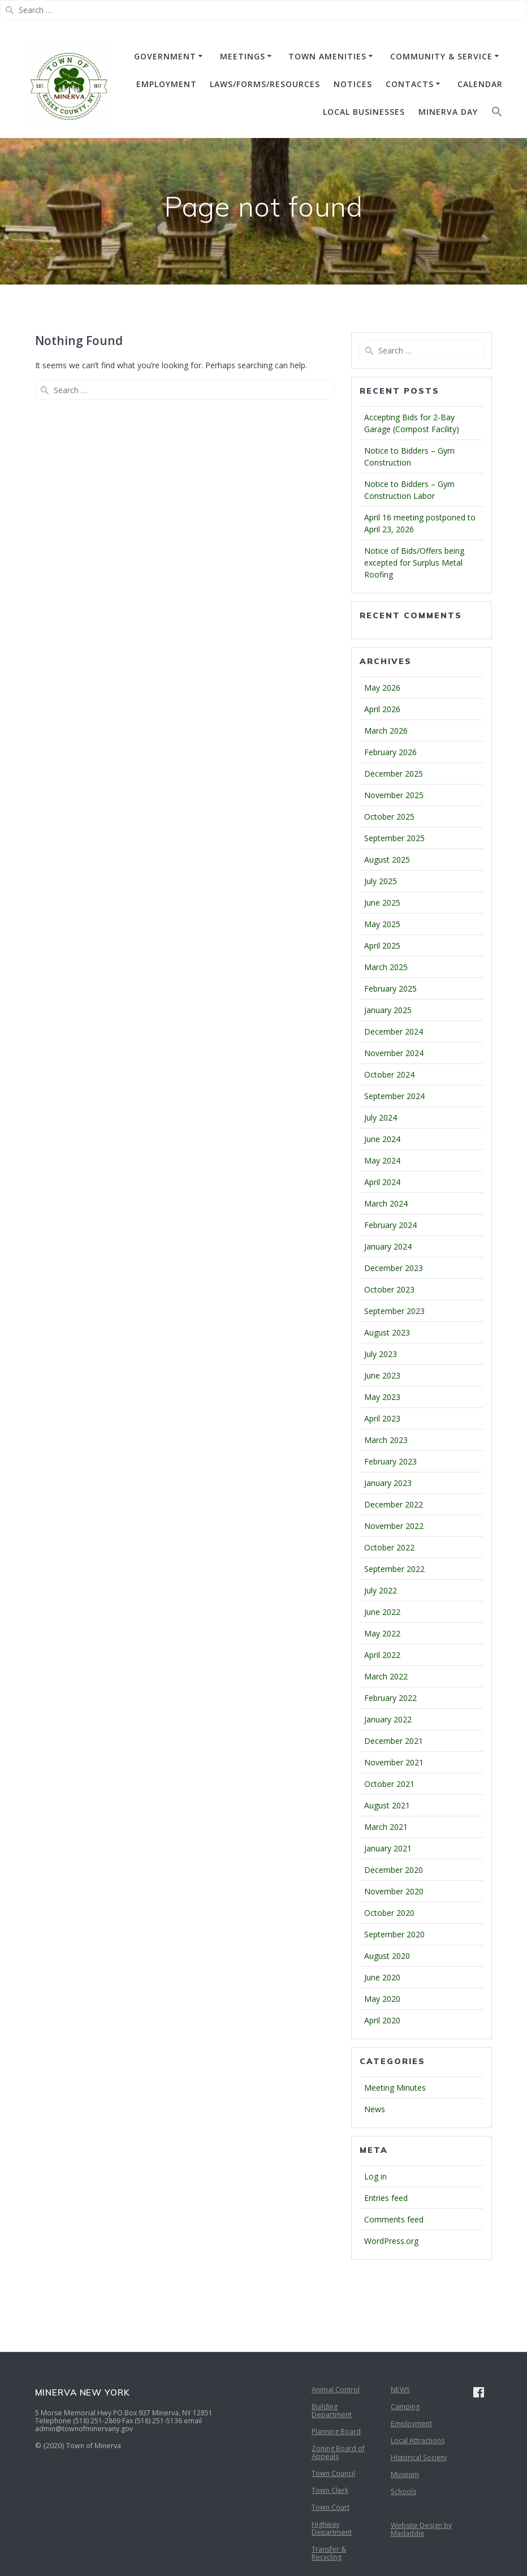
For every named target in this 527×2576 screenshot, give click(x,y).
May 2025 (382, 924)
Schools (403, 2491)
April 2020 (382, 2020)
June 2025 (382, 902)
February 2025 (390, 988)
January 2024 (388, 1246)
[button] (497, 114)
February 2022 (390, 1697)
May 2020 (382, 1998)
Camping (405, 2406)
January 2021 (388, 1848)
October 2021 (389, 1783)
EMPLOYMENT (166, 84)
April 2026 (382, 709)
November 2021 (394, 1762)
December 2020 (393, 1869)
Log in (375, 2176)
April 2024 (382, 1182)
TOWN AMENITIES (327, 56)
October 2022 (389, 1547)
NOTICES (353, 84)
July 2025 (380, 881)
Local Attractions (417, 2440)
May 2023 (382, 1397)
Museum (405, 2474)
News (374, 2109)
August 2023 (387, 1332)
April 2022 (382, 1654)
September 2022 (394, 1568)
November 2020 (394, 1891)
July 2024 (380, 1117)
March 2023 (386, 1440)
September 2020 (394, 1934)
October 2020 (389, 1912)
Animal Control (336, 2389)
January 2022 (388, 1719)
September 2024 (394, 1096)
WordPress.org (391, 2240)
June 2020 (382, 1977)
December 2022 (393, 1504)
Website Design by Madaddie (421, 2529)
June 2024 (382, 1139)
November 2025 (394, 795)
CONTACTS (410, 84)
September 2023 (394, 1311)
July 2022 (380, 1590)
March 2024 (386, 1203)
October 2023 (389, 1289)
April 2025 (382, 945)
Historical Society (419, 2457)
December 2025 (393, 773)
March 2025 (386, 967)
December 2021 (393, 1740)
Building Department (332, 2410)
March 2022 (386, 1676)
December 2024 (393, 1031)
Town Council (333, 2473)
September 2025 (394, 838)
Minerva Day (448, 111)
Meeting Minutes (395, 2087)
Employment (411, 2423)
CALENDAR (480, 84)
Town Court (330, 2507)
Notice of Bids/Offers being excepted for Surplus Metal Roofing (414, 562)
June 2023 (382, 1375)
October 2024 (389, 1074)
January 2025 (388, 1010)
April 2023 (382, 1418)
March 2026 (386, 730)
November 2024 (394, 1053)
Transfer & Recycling (329, 2553)
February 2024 (390, 1225)
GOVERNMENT (165, 56)
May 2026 (382, 687)
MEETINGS (242, 56)
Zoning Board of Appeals (338, 2452)
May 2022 (382, 1633)
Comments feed (394, 2219)
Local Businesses (364, 111)
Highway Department (332, 2528)
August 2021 (387, 1805)
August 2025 (387, 859)
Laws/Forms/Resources (265, 84)
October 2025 (389, 816)
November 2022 (394, 1525)
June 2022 (382, 1611)
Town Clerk (330, 2490)
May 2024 (382, 1160)
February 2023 (390, 1461)
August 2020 (387, 1955)
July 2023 (380, 1354)
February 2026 (390, 752)
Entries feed (386, 2197)
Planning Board (336, 2431)
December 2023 (393, 1268)
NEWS (400, 2389)
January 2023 (388, 1482)
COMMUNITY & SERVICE (441, 56)
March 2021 (386, 1826)
